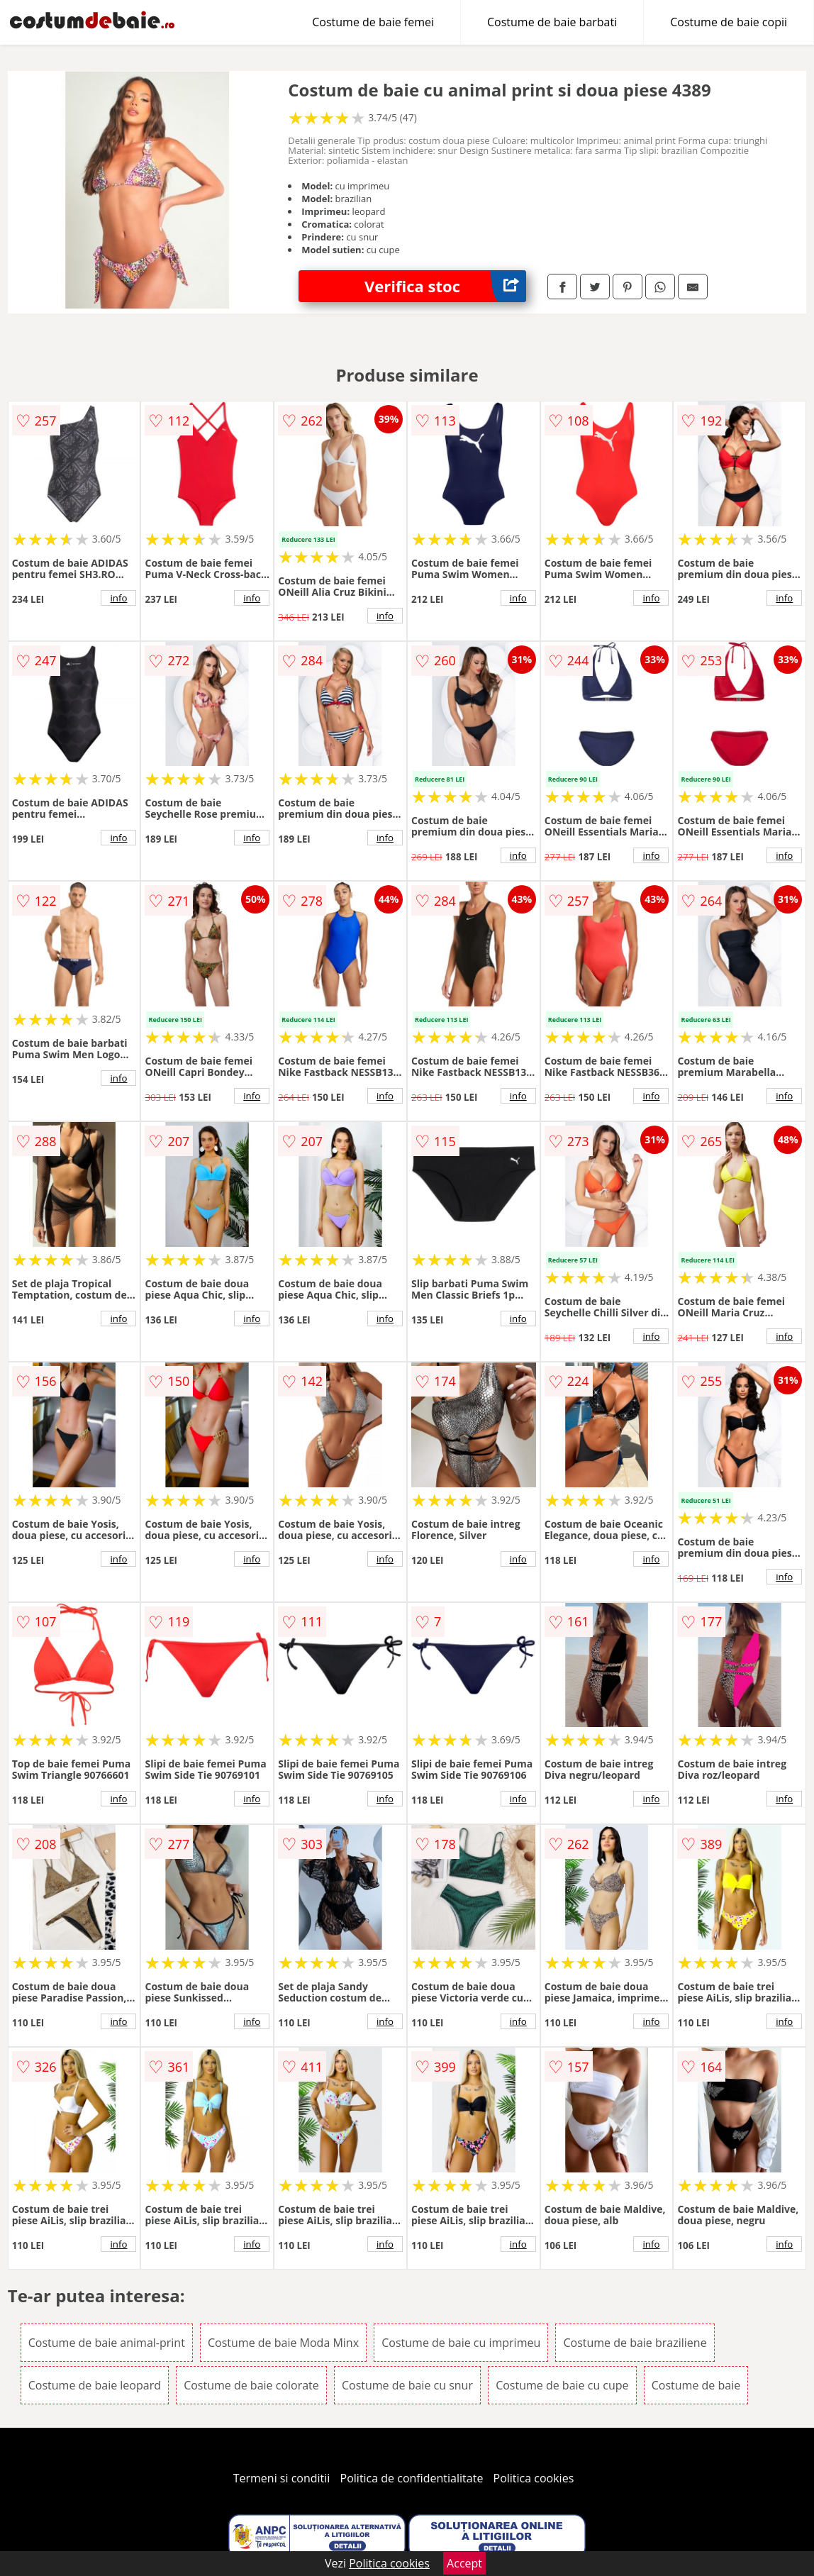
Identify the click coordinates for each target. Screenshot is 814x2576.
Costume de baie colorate (251, 2385)
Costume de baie (696, 2385)
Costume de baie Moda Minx (283, 2342)
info (119, 598)
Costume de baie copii (728, 22)
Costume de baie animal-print (106, 2342)
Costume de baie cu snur (407, 2385)
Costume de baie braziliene (634, 2342)
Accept (464, 2563)
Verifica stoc (445, 286)
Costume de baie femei (373, 22)
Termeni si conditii (281, 2478)
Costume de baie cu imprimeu (460, 2342)
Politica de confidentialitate (412, 2478)
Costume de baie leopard (94, 2385)
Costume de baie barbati (552, 22)
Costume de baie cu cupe (562, 2385)
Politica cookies (534, 2478)
